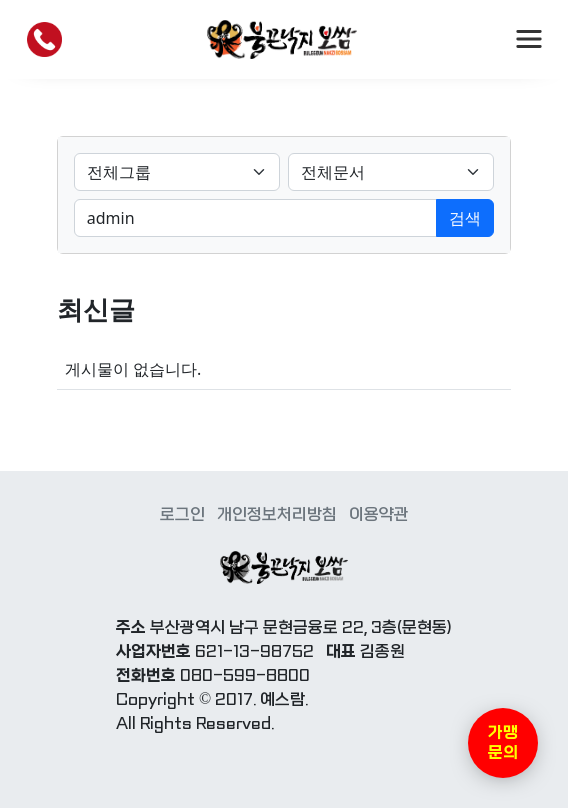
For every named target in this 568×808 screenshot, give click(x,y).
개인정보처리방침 (277, 514)
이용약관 (379, 514)
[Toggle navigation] (529, 39)
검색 (465, 218)
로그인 (182, 514)
